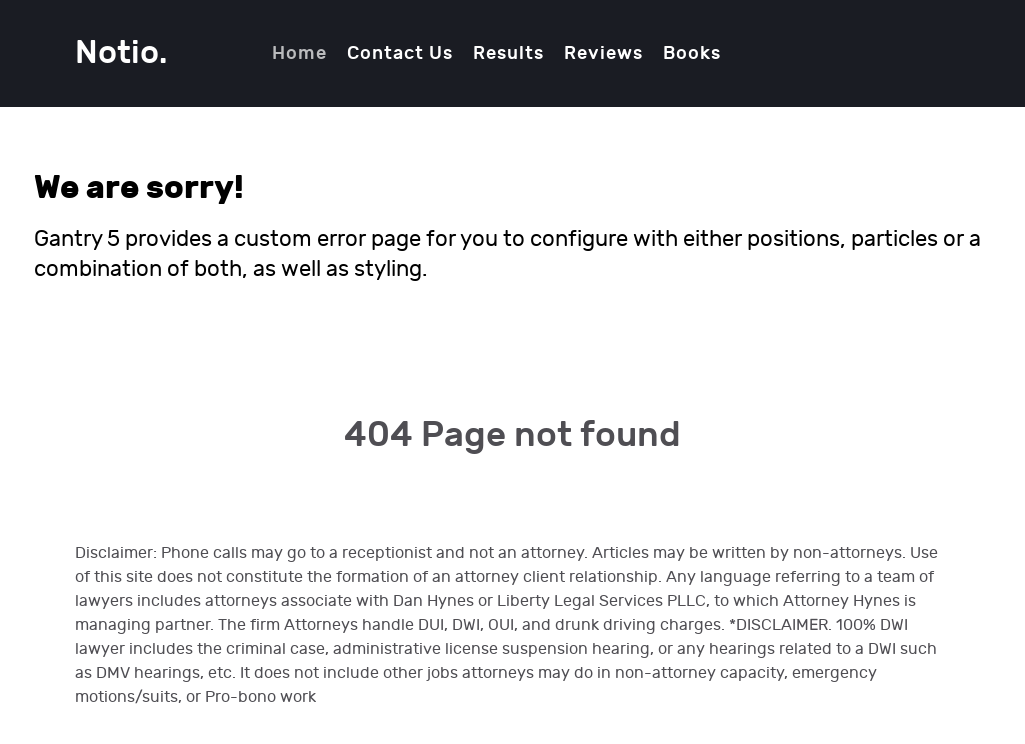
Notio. (121, 53)
